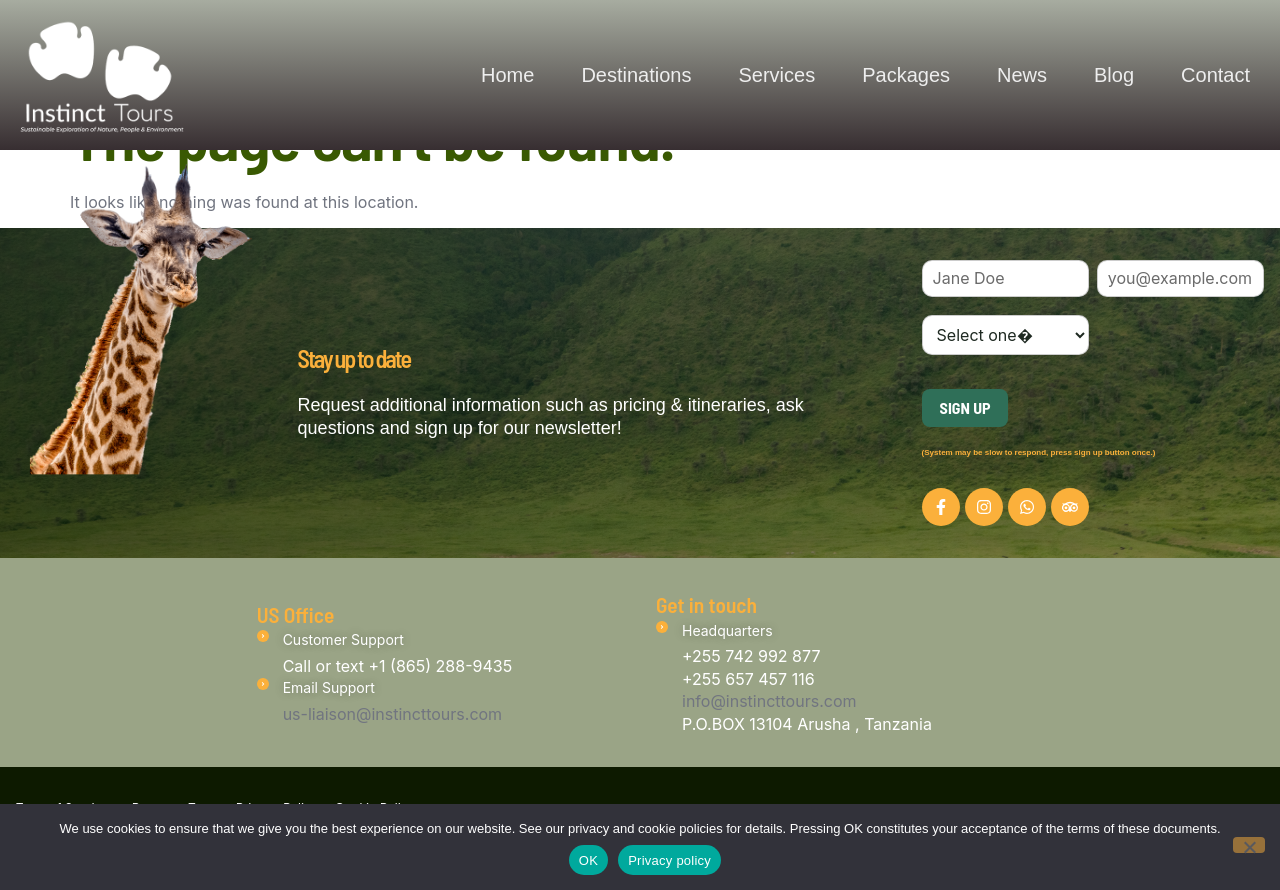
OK (588, 859)
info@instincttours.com (769, 701)
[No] (1249, 845)
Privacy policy (669, 859)
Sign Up (965, 407)
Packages (906, 75)
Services (776, 75)
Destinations (636, 75)
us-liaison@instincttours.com (393, 714)
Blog (1114, 75)
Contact (1215, 75)
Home (507, 75)
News (1022, 75)
